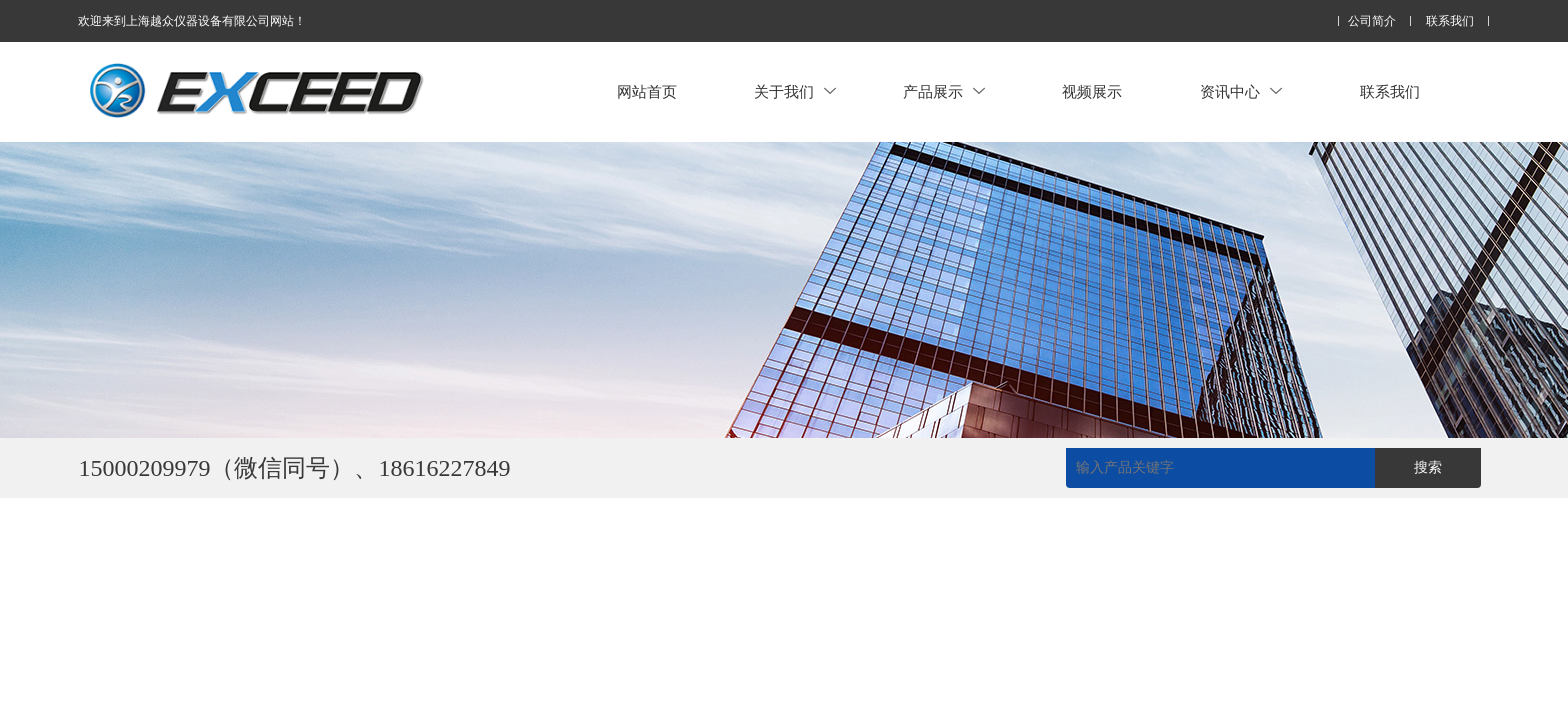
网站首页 (647, 91)
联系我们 (1450, 21)
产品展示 (944, 91)
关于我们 (795, 91)
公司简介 (1372, 21)
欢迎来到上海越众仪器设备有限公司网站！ (192, 21)
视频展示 (1092, 91)
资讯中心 (1241, 91)
